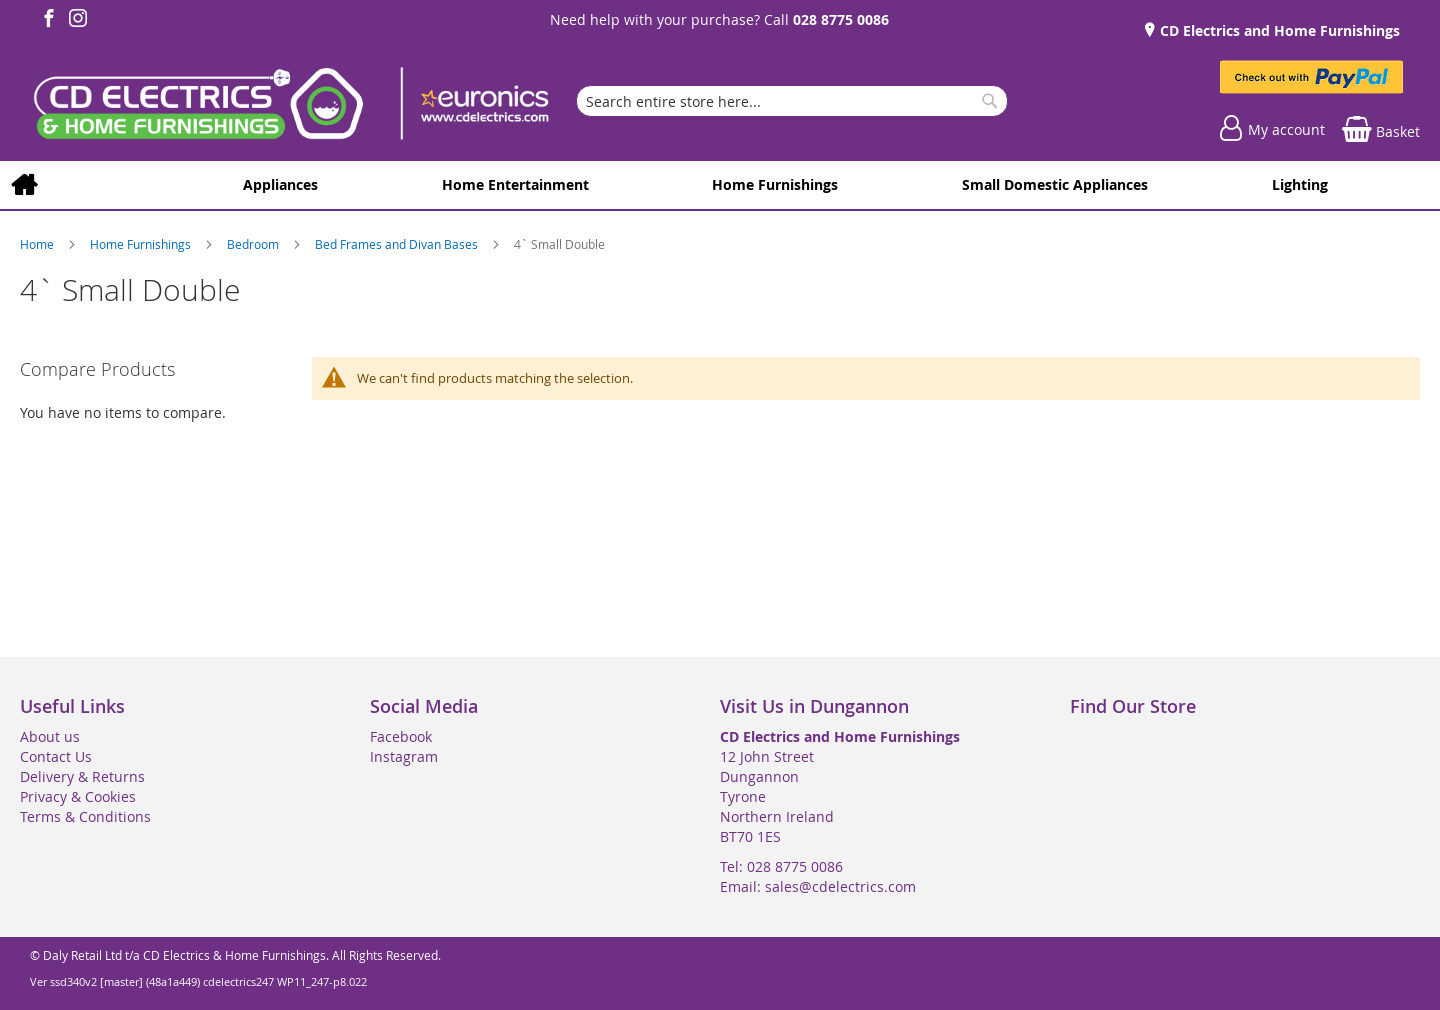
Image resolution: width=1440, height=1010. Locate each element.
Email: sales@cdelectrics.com (818, 886)
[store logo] (290, 106)
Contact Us (56, 756)
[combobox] (792, 101)
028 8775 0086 (841, 19)
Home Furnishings (142, 244)
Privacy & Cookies (78, 796)
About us (50, 736)
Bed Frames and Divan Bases (398, 244)
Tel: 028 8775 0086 (781, 866)
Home (38, 244)
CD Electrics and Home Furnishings (1278, 30)
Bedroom (254, 244)
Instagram (404, 756)
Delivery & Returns (82, 776)
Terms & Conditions (85, 816)
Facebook (401, 736)
